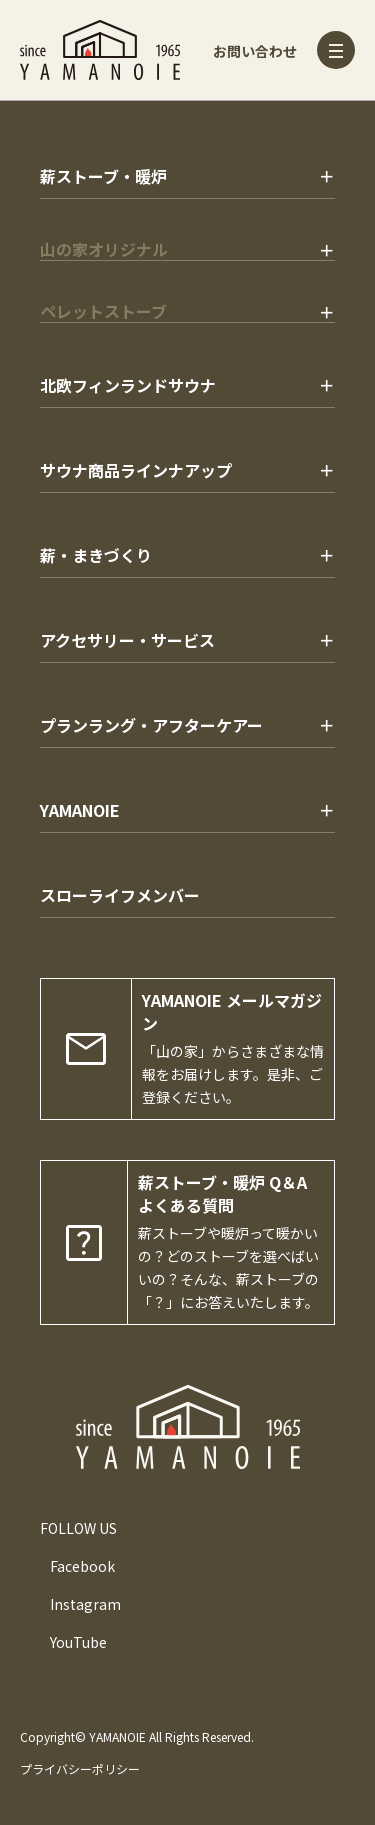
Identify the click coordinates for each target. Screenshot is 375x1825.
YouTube (78, 1642)
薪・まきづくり (96, 555)
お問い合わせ (255, 51)
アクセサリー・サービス (127, 640)
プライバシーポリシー (80, 1768)
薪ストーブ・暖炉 (103, 176)
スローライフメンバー (120, 895)
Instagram (85, 1604)
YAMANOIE (80, 810)
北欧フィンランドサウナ (128, 385)
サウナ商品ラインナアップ (136, 470)
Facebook (82, 1566)
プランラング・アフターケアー (151, 725)
